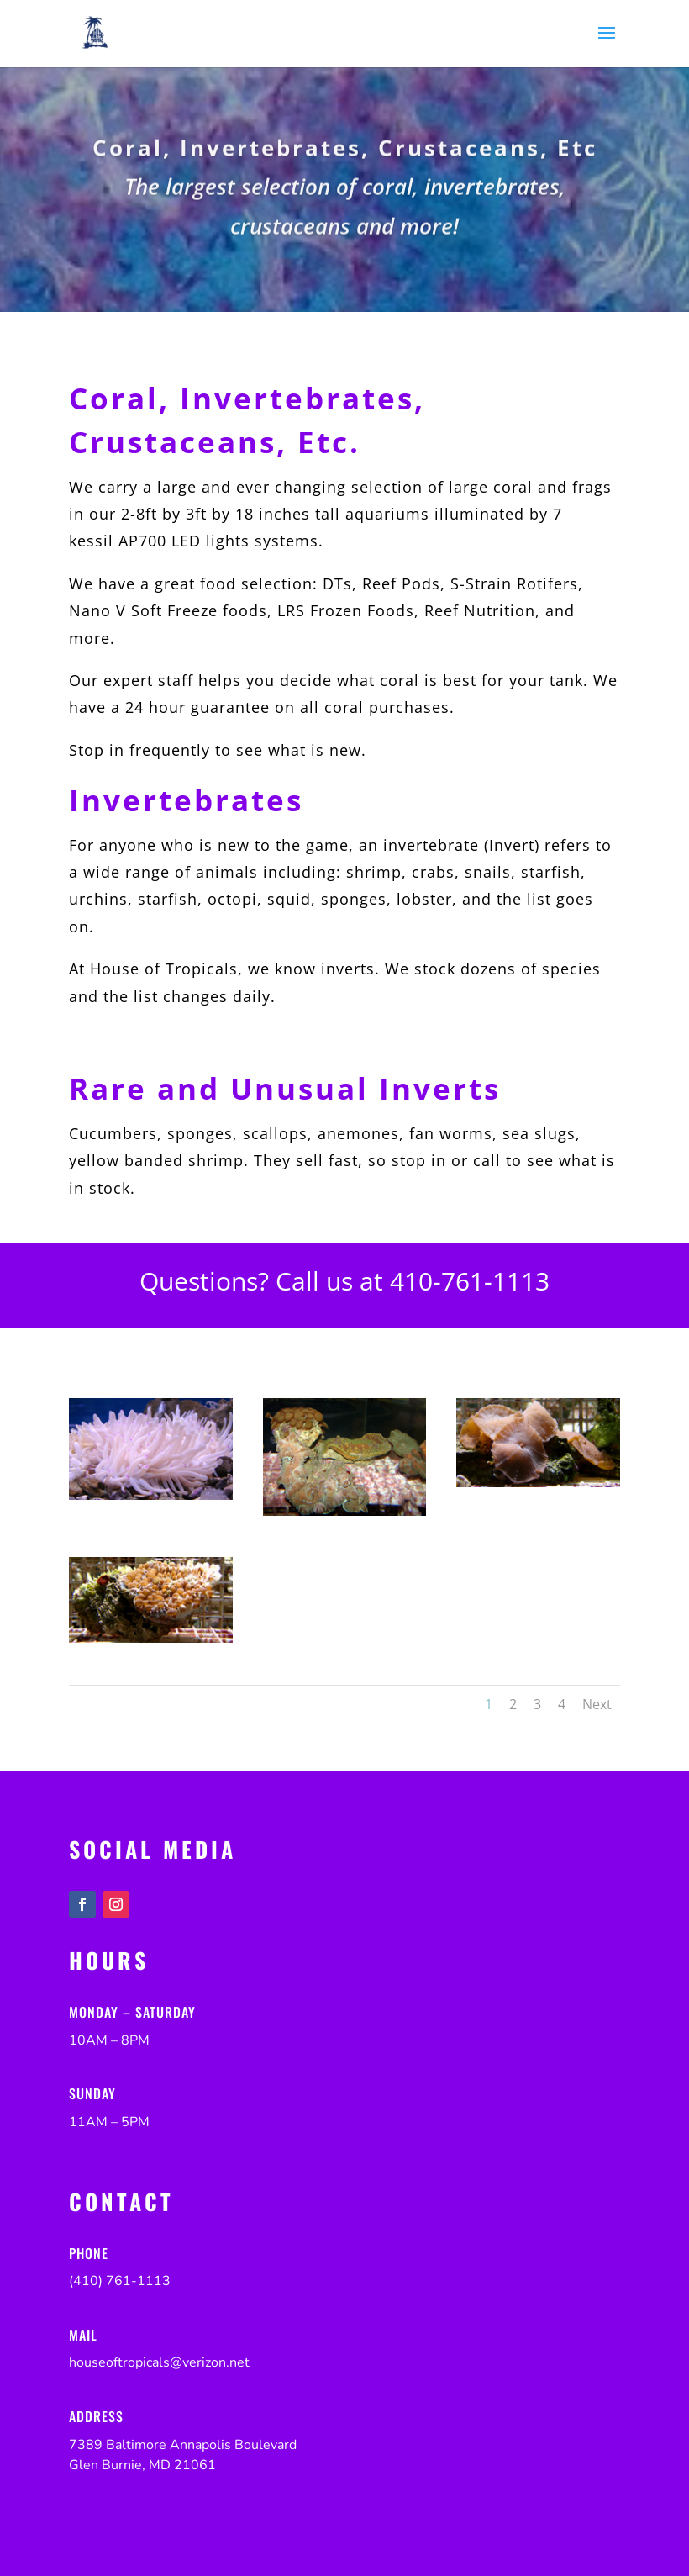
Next (597, 1704)
